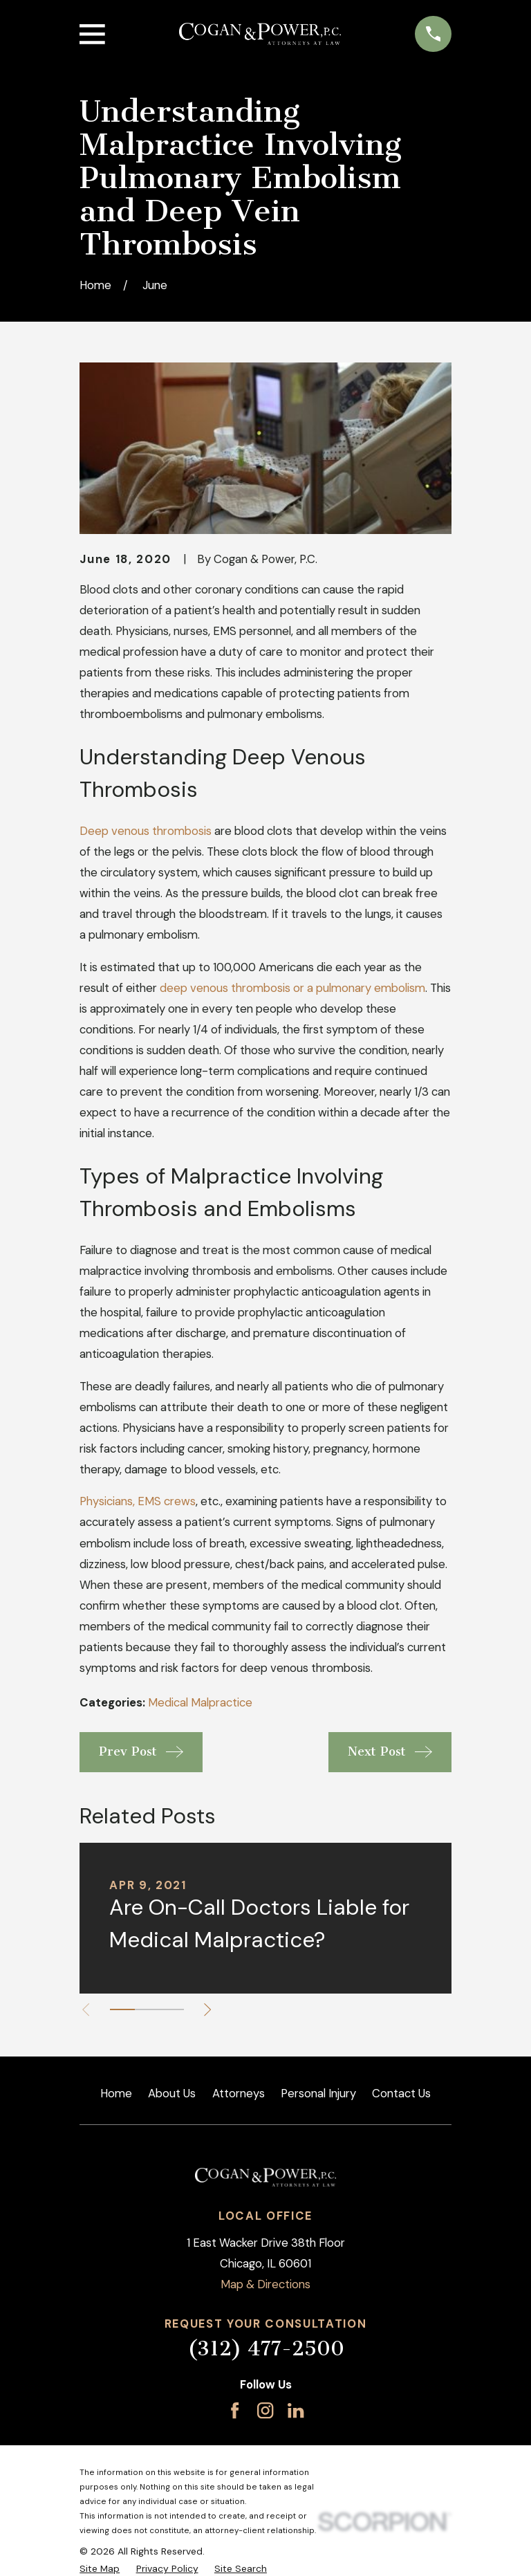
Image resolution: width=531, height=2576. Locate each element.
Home (116, 2093)
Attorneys (238, 2093)
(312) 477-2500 (265, 2348)
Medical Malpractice (200, 1702)
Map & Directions (265, 2284)
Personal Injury (318, 2093)
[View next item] (211, 2009)
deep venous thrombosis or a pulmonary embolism (292, 987)
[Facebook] (235, 2410)
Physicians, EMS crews (138, 1501)
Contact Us (401, 2093)
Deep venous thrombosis (146, 830)
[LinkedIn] (296, 2410)
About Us (172, 2093)
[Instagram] (265, 2410)
